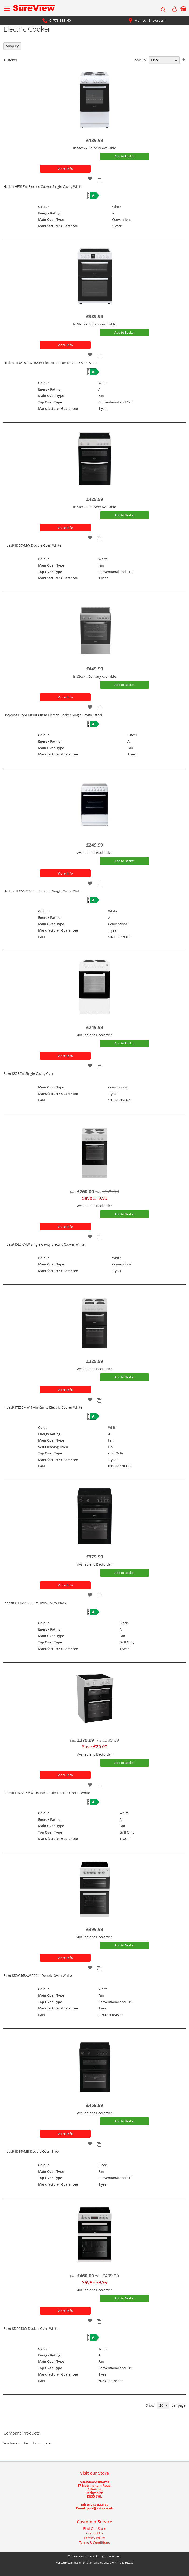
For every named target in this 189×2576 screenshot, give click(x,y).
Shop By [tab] (12, 46)
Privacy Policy (94, 2538)
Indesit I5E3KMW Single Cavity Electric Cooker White (44, 1244)
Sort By (140, 60)
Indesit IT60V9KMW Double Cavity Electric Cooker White (46, 1793)
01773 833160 (60, 20)
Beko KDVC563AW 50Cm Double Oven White (37, 1975)
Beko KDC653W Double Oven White (30, 2328)
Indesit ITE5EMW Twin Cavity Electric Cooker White (42, 1407)
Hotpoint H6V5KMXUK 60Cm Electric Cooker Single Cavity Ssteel (52, 715)
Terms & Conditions (94, 2542)
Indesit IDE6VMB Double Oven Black (31, 2151)
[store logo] (34, 8)
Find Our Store (94, 2528)
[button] (90, 179)
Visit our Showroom (150, 20)
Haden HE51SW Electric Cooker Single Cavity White (42, 186)
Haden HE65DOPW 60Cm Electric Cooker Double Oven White (50, 362)
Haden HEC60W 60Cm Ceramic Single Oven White (42, 891)
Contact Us (94, 2533)
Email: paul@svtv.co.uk (94, 2508)
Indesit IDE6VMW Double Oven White (32, 545)
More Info (65, 169)
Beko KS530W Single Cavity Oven (28, 1073)
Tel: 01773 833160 (94, 2504)
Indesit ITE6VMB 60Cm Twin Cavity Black (34, 1603)
